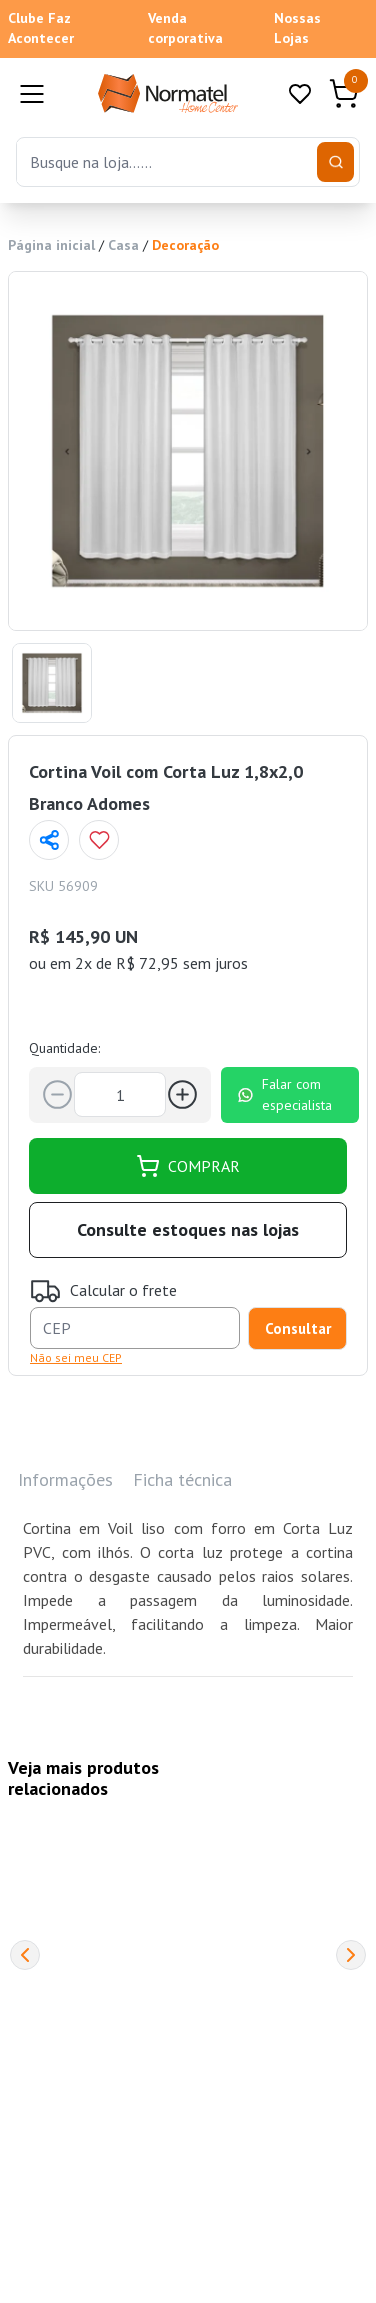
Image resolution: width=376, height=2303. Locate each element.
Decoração (185, 245)
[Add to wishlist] (99, 840)
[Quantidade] (120, 1094)
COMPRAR (188, 1166)
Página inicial (51, 245)
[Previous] (25, 1955)
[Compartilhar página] (49, 840)
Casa (123, 245)
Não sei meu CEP (76, 1357)
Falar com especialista (284, 1094)
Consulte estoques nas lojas (188, 1229)
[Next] (351, 1955)
